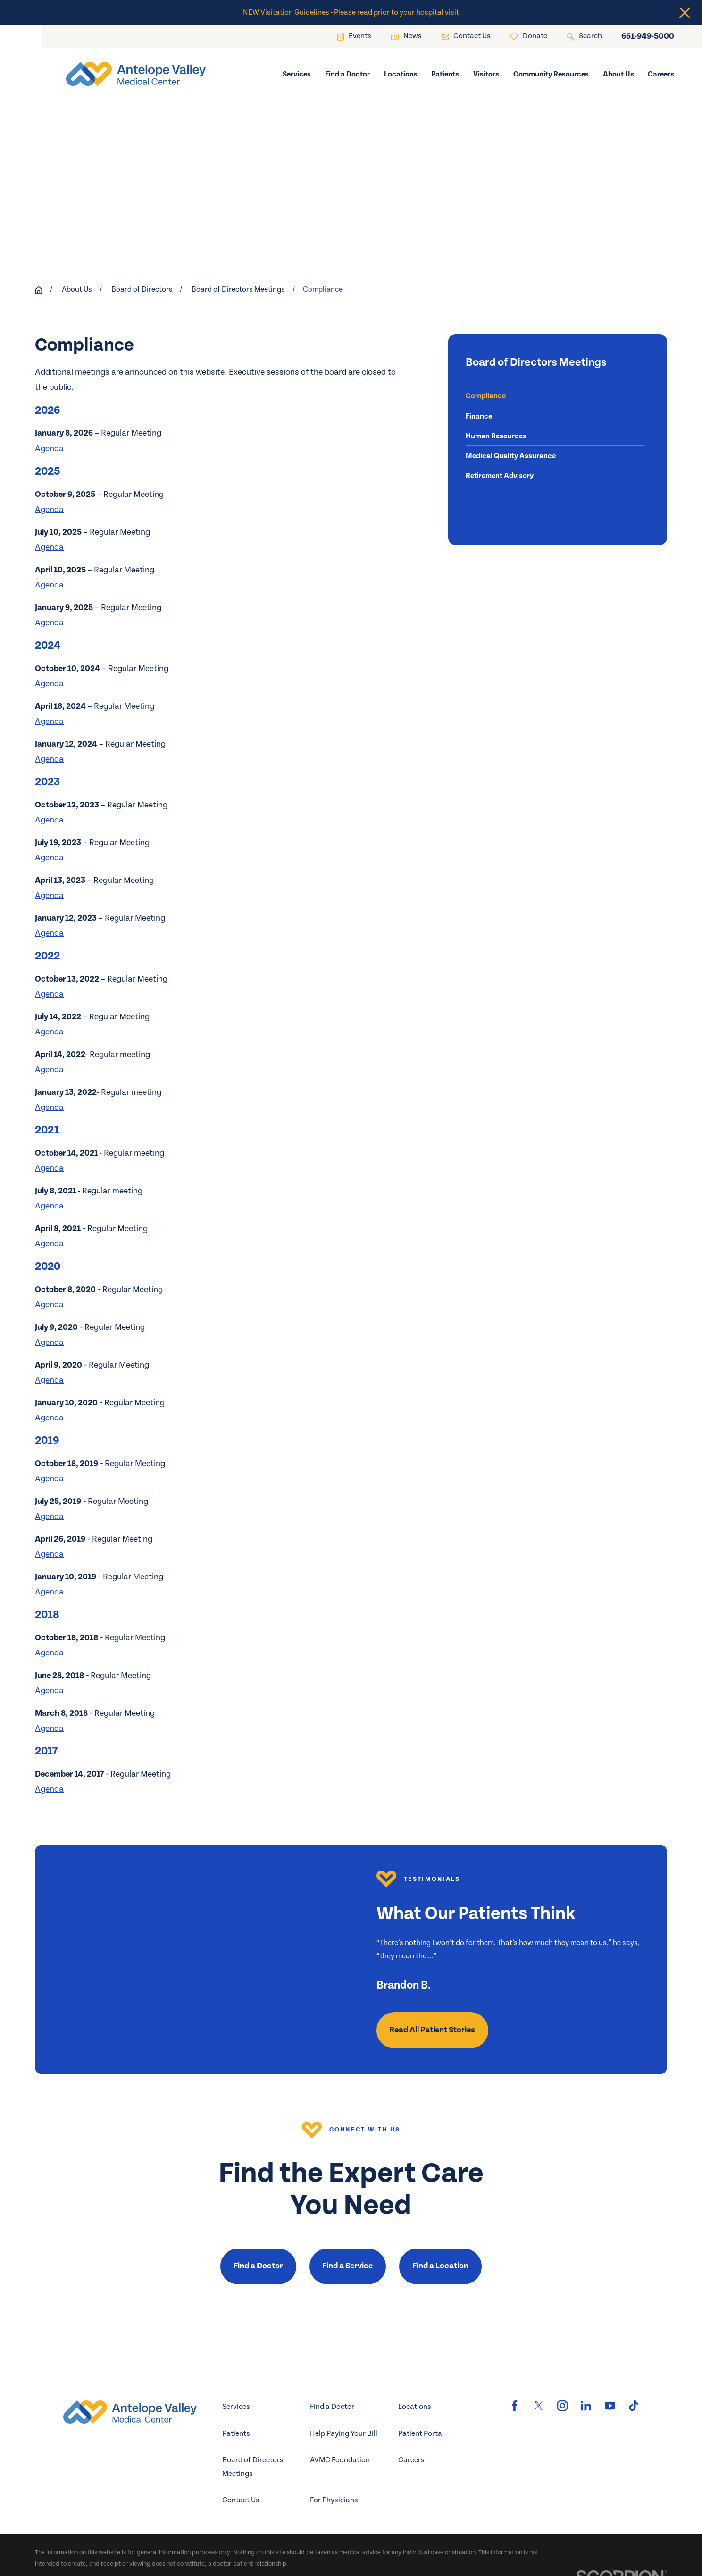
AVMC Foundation (340, 2460)
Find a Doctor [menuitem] (347, 74)
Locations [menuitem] (401, 74)
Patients (236, 2434)
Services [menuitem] (297, 74)
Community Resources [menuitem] (551, 74)
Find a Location (440, 2266)
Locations (414, 2407)
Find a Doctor (258, 2266)
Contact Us (240, 2500)
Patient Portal (421, 2434)
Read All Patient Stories (432, 2029)
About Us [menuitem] (618, 74)
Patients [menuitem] (445, 74)
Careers (411, 2460)
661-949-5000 (647, 37)
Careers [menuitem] (661, 74)
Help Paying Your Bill (343, 2434)
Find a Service (347, 2266)
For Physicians (334, 2500)
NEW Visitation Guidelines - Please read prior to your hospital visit (351, 12)
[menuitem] (555, 396)
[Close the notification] (684, 12)
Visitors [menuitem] (486, 74)
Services (236, 2407)
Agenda (49, 448)
